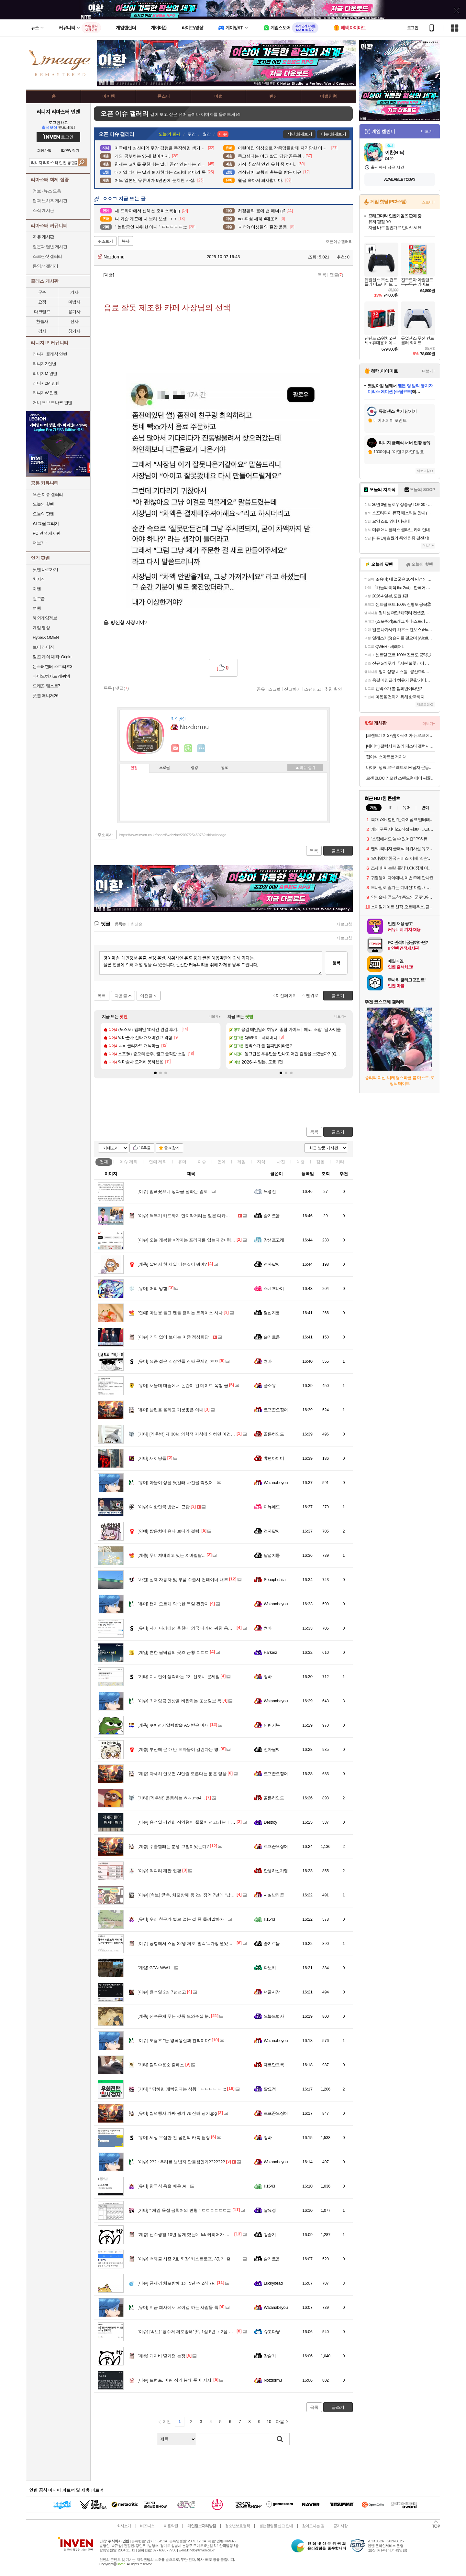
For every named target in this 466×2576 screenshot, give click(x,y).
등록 (336, 962)
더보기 (201, 748)
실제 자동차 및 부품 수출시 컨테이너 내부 (183, 1579)
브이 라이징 (43, 647)
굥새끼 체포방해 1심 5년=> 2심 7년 (177, 2283)
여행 (37, 608)
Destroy (270, 1822)
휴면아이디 (274, 1458)
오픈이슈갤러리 (339, 241)
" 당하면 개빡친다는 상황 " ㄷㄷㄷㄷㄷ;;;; (182, 2089)
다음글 (121, 995)
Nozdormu (110, 256)
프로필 (164, 768)
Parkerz (270, 1652)
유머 (182, 1161)
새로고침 (344, 924)
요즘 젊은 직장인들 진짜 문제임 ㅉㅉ (178, 1361)
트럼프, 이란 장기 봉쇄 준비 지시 (175, 2380)
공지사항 (340, 2526)
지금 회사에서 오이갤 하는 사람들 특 (178, 2307)
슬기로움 (272, 1215)
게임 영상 (41, 628)
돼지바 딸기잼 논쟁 (161, 2355)
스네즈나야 (274, 1288)
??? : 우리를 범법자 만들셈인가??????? (181, 2161)
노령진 (270, 1191)
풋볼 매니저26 (45, 695)
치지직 (39, 579)
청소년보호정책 (237, 2526)
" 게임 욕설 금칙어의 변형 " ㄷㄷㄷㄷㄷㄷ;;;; (184, 2210)
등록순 (120, 924)
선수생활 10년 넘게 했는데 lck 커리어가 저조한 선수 (192, 2234)
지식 (261, 1161)
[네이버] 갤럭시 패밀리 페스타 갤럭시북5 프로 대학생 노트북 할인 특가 (400, 746)
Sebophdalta (274, 1579)
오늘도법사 (274, 2016)
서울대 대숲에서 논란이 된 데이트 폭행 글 (183, 1385)
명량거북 (272, 1725)
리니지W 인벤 (45, 393)
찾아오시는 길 (313, 2526)
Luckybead (273, 2283)
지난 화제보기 (299, 134)
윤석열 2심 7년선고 (162, 1992)
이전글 (146, 995)
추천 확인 (333, 689)
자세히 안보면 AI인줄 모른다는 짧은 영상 (182, 1773)
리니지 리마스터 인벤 (58, 111)
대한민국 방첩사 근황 (164, 1506)
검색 (82, 162)
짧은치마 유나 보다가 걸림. (169, 1531)
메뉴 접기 (305, 767)
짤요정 (270, 2089)
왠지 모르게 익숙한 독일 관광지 (173, 1603)
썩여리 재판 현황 (159, 1870)
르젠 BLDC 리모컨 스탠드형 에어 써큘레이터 (400, 778)
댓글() (336, 274)
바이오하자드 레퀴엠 (51, 676)
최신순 (136, 924)
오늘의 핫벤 (43, 504)
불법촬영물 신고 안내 (276, 2526)
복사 (125, 241)
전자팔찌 (272, 1264)
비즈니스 (147, 2526)
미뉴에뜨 (272, 1506)
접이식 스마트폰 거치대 (386, 756)
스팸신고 (312, 689)
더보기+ (215, 1016)
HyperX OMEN (46, 637)
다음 (280, 2421)
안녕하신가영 (276, 1870)
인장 (134, 768)
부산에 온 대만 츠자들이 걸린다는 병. (179, 1749)
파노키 (270, 1967)
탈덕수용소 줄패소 (161, 2064)
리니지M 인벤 (45, 373)
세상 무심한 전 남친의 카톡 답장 (174, 2137)
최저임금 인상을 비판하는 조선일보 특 (179, 1700)
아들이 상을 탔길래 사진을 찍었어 (175, 1482)
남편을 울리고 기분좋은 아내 (171, 1409)
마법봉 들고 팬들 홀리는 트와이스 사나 (180, 1312)
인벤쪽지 (175, 748)
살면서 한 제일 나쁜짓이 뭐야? (172, 1264)
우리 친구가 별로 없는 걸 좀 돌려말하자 (181, 1919)
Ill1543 (269, 1919)
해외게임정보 (45, 618)
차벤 (37, 589)
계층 (300, 1161)
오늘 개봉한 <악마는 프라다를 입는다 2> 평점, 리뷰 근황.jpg (200, 1240)
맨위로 (312, 995)
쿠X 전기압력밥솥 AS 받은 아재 (173, 1725)
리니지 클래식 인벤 (50, 354)
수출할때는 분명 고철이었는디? (173, 1846)
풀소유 (270, 1385)
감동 (320, 1161)
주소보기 (105, 241)
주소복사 (105, 835)
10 (269, 2421)
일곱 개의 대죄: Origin (52, 657)
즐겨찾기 (172, 1148)
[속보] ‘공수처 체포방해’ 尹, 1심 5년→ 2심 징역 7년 (191, 2331)
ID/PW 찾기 (70, 150)
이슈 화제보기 (333, 134)
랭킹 (194, 768)
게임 (241, 1161)
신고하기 (292, 689)
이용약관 (171, 2526)
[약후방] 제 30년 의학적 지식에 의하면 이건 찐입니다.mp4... (200, 1434)
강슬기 (270, 2234)
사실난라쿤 (274, 1895)
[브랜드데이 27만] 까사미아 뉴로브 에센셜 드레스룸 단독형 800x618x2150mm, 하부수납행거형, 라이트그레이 (400, 735)
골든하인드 (274, 1434)
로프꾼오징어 (276, 1409)
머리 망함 (152, 1288)
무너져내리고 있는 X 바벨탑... (171, 1555)
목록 (322, 274)
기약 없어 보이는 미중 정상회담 (173, 1337)
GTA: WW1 (154, 1967)
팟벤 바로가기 (45, 569)
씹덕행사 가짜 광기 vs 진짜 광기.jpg (177, 2113)
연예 (158, 1161)
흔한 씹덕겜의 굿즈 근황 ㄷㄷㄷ (173, 1652)
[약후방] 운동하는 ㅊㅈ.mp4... (171, 1798)
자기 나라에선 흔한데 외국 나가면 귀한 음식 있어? (191, 1628)
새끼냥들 (152, 1458)
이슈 (128, 1161)
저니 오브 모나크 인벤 (52, 402)
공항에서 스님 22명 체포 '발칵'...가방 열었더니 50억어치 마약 (201, 1943)
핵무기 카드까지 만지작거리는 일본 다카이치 (186, 1215)
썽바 (268, 1361)
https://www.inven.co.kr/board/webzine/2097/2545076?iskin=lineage (173, 835)
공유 (261, 689)
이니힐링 (188, 748)
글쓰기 (338, 1132)
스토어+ (428, 202)
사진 (281, 1161)
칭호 (224, 768)
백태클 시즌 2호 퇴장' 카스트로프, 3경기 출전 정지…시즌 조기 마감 (207, 2258)
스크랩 (274, 689)
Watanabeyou (276, 1482)
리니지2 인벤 (44, 364)
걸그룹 (39, 598)
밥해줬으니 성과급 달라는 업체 (173, 1191)
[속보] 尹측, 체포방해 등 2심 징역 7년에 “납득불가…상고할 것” (202, 1895)
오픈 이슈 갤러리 (48, 494)
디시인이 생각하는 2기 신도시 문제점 (179, 1676)
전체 (104, 1161)
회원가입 (44, 150)
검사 (42, 331)
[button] (155, 1073)
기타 (340, 1161)
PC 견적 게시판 (47, 533)
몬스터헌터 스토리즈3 (52, 666)
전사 (74, 321)
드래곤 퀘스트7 (46, 686)
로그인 (412, 27)
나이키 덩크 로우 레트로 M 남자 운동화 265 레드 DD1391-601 (400, 767)
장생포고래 (274, 1240)
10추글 (145, 1148)
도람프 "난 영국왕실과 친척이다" (174, 2040)
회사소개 (124, 2526)
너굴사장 (272, 1992)
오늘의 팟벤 (43, 514)
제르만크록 (274, 2064)
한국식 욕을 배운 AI (162, 2186)
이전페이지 (286, 995)
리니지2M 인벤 (46, 383)
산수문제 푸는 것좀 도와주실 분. (174, 2016)
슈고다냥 (272, 2331)
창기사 (74, 331)
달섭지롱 (272, 1312)
